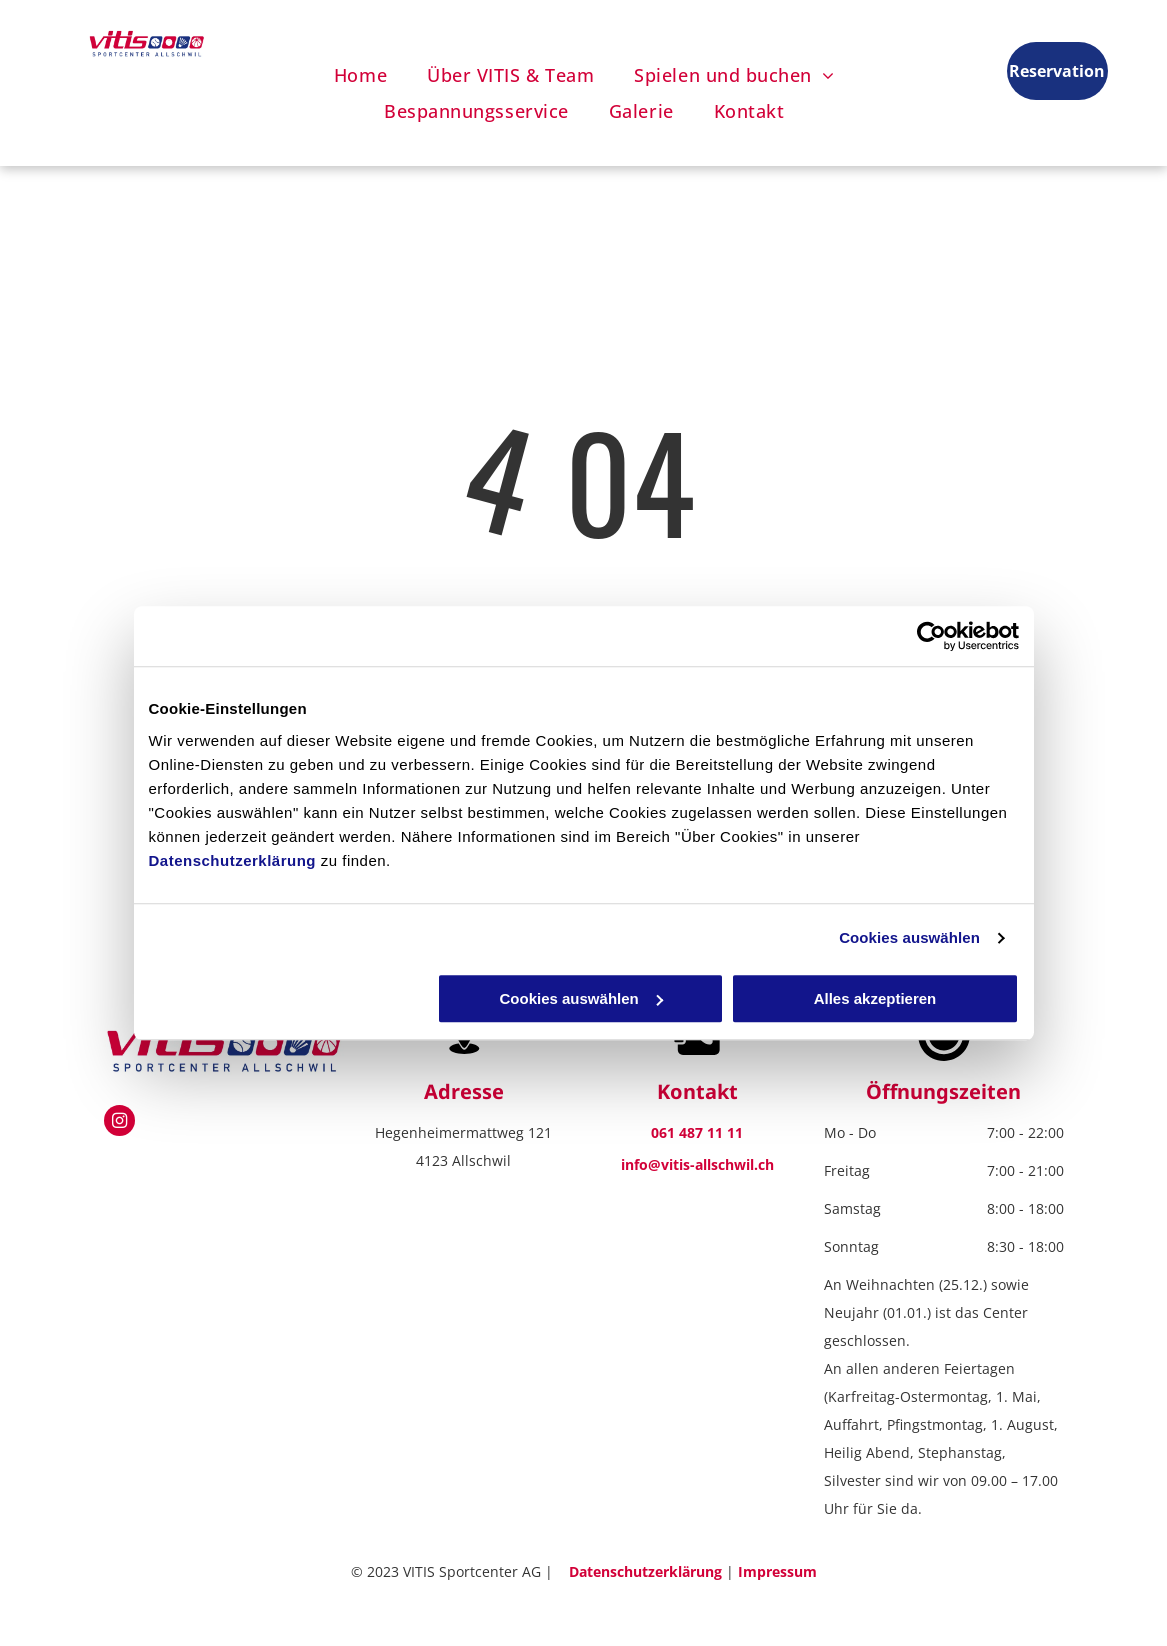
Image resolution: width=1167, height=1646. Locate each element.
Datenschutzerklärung (233, 860)
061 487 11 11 (697, 1132)
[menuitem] (360, 75)
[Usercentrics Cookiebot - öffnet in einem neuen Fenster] (931, 636)
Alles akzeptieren (875, 998)
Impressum (777, 1571)
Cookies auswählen (909, 937)
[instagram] (119, 1123)
